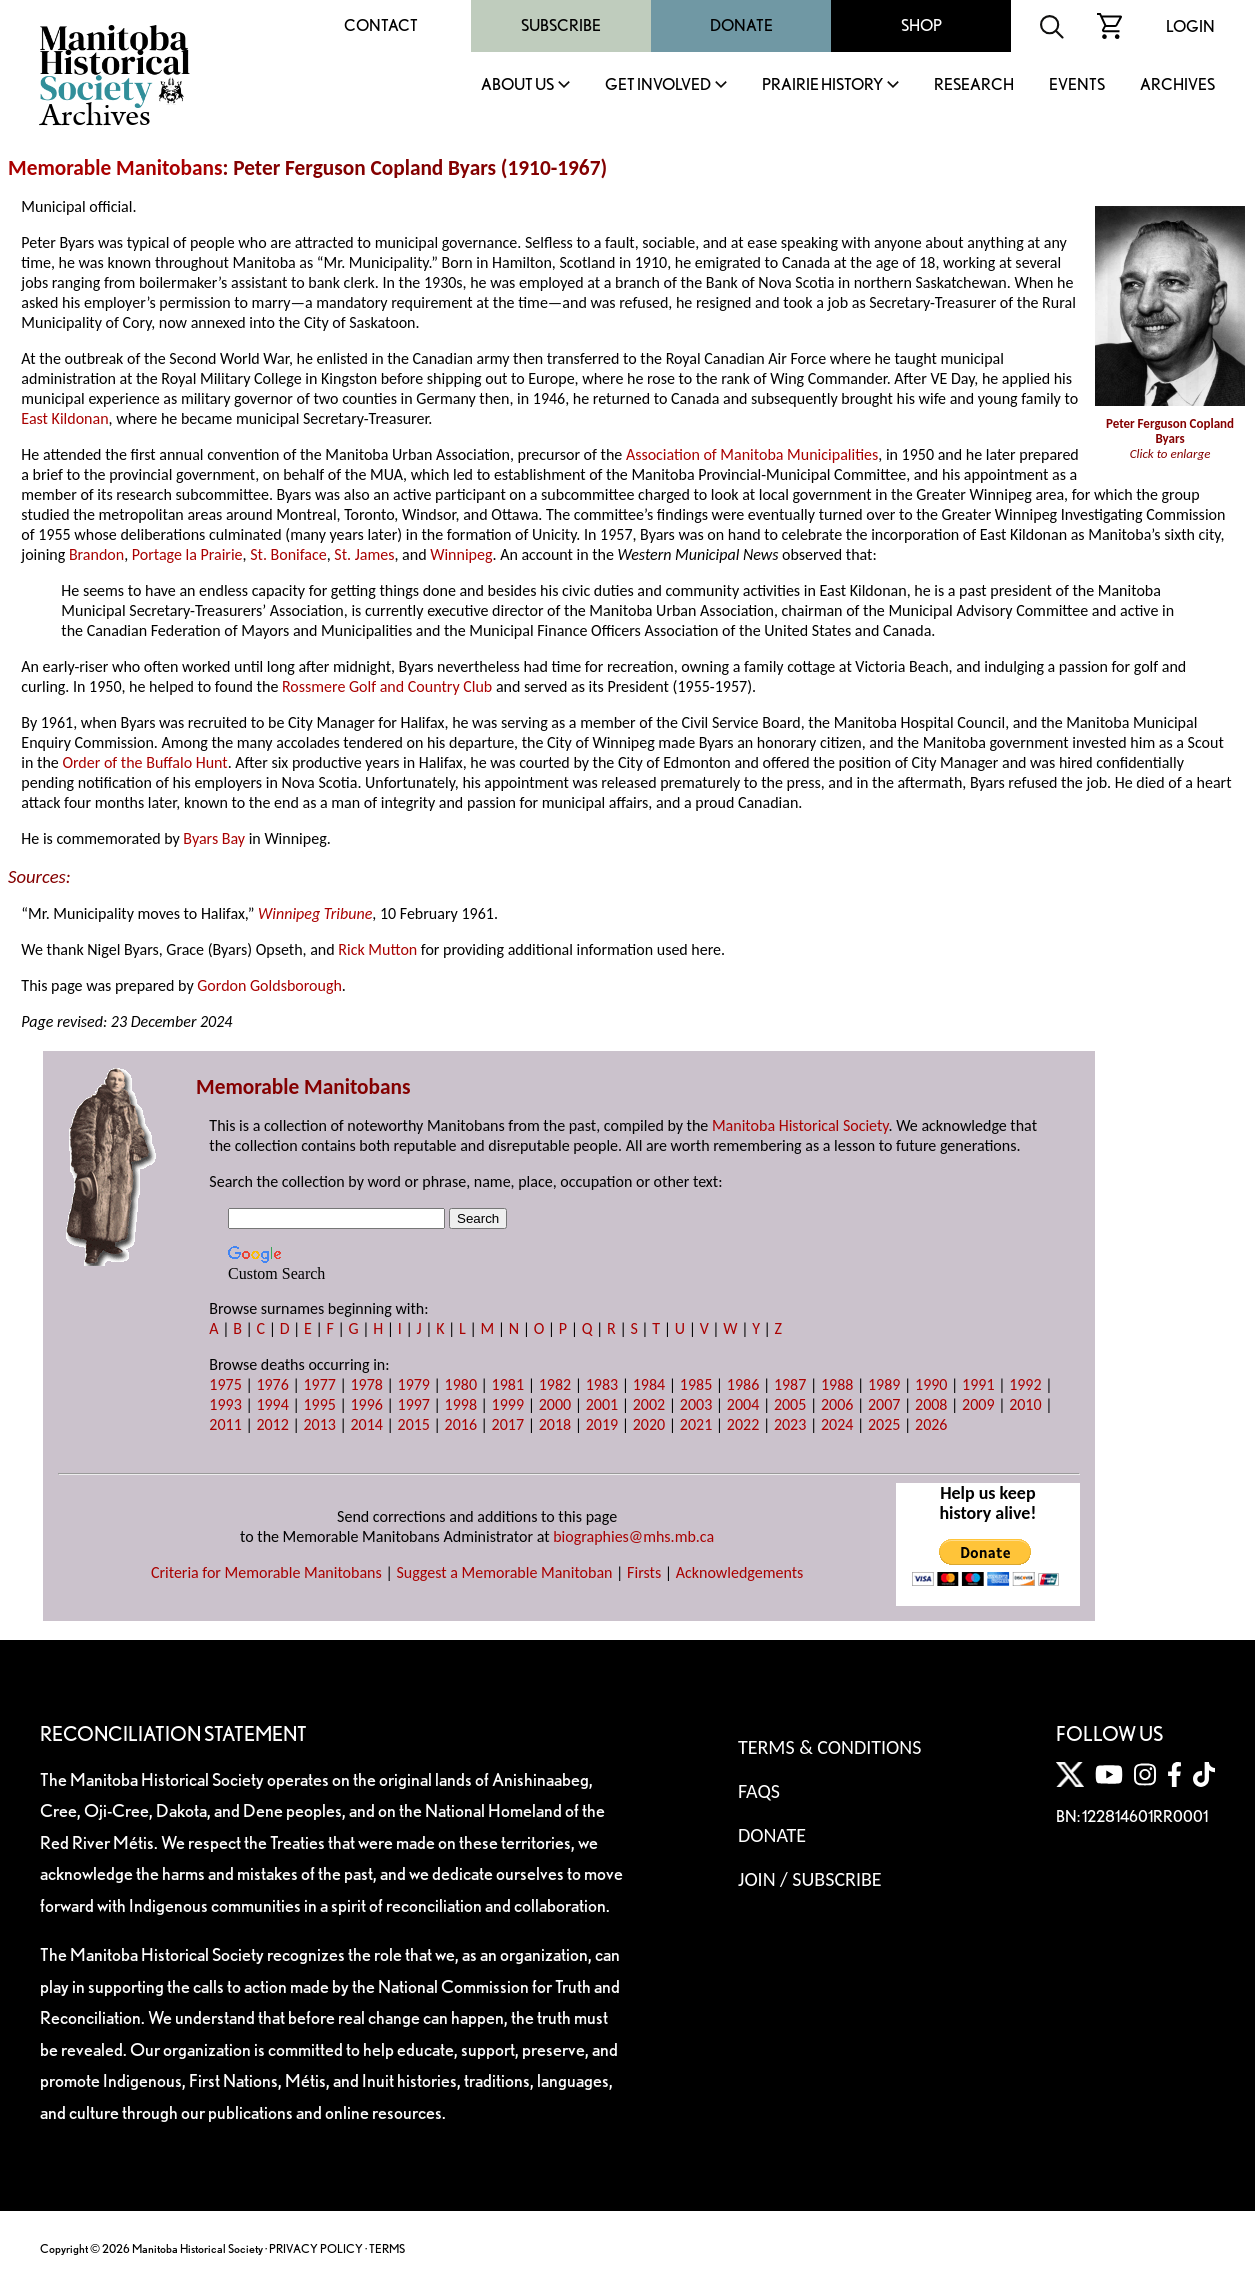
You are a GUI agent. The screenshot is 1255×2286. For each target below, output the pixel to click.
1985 (696, 1384)
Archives (1177, 85)
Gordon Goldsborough (269, 985)
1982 (555, 1384)
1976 (272, 1384)
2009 (978, 1404)
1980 (461, 1384)
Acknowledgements (740, 1572)
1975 (225, 1384)
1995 (319, 1404)
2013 (319, 1424)
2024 (837, 1424)
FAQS (759, 1791)
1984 (649, 1384)
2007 (884, 1404)
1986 (743, 1384)
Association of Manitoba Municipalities (752, 454)
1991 (978, 1384)
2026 (931, 1424)
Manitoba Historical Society (800, 1125)
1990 (931, 1384)
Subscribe (561, 25)
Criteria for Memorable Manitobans (266, 1572)
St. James (364, 554)
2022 (743, 1424)
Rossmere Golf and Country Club (387, 686)
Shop (921, 25)
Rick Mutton (377, 949)
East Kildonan (64, 418)
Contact (381, 25)
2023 (790, 1424)
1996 (366, 1404)
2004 (743, 1404)
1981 (508, 1384)
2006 (837, 1404)
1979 (414, 1384)
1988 (837, 1384)
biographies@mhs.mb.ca (633, 1536)
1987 (790, 1384)
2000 (555, 1404)
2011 (225, 1424)
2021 (696, 1424)
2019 (602, 1424)
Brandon (96, 554)
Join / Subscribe (810, 1879)
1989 (884, 1384)
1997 (414, 1404)
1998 (461, 1404)
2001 (602, 1404)
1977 (319, 1384)
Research (974, 85)
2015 (414, 1424)
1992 (1025, 1384)
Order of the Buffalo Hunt (144, 762)
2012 (272, 1424)
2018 (555, 1424)
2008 (931, 1404)
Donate (741, 25)
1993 (225, 1404)
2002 (649, 1404)
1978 (366, 1384)
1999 (508, 1404)
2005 (790, 1404)
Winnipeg (461, 554)
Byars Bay (214, 838)
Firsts (644, 1572)
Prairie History (822, 85)
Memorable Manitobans (115, 168)
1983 (602, 1384)
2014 (366, 1424)
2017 (508, 1424)
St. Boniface (288, 554)
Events (1077, 85)
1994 (272, 1404)
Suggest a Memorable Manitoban (504, 1572)
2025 (884, 1424)
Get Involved (658, 85)
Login (1190, 26)
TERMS (387, 2248)
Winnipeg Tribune (315, 913)
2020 (649, 1424)
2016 (461, 1424)
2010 (1025, 1404)
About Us (517, 85)
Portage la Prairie (187, 554)
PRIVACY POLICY (316, 2248)
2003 (696, 1404)
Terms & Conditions (829, 1747)
